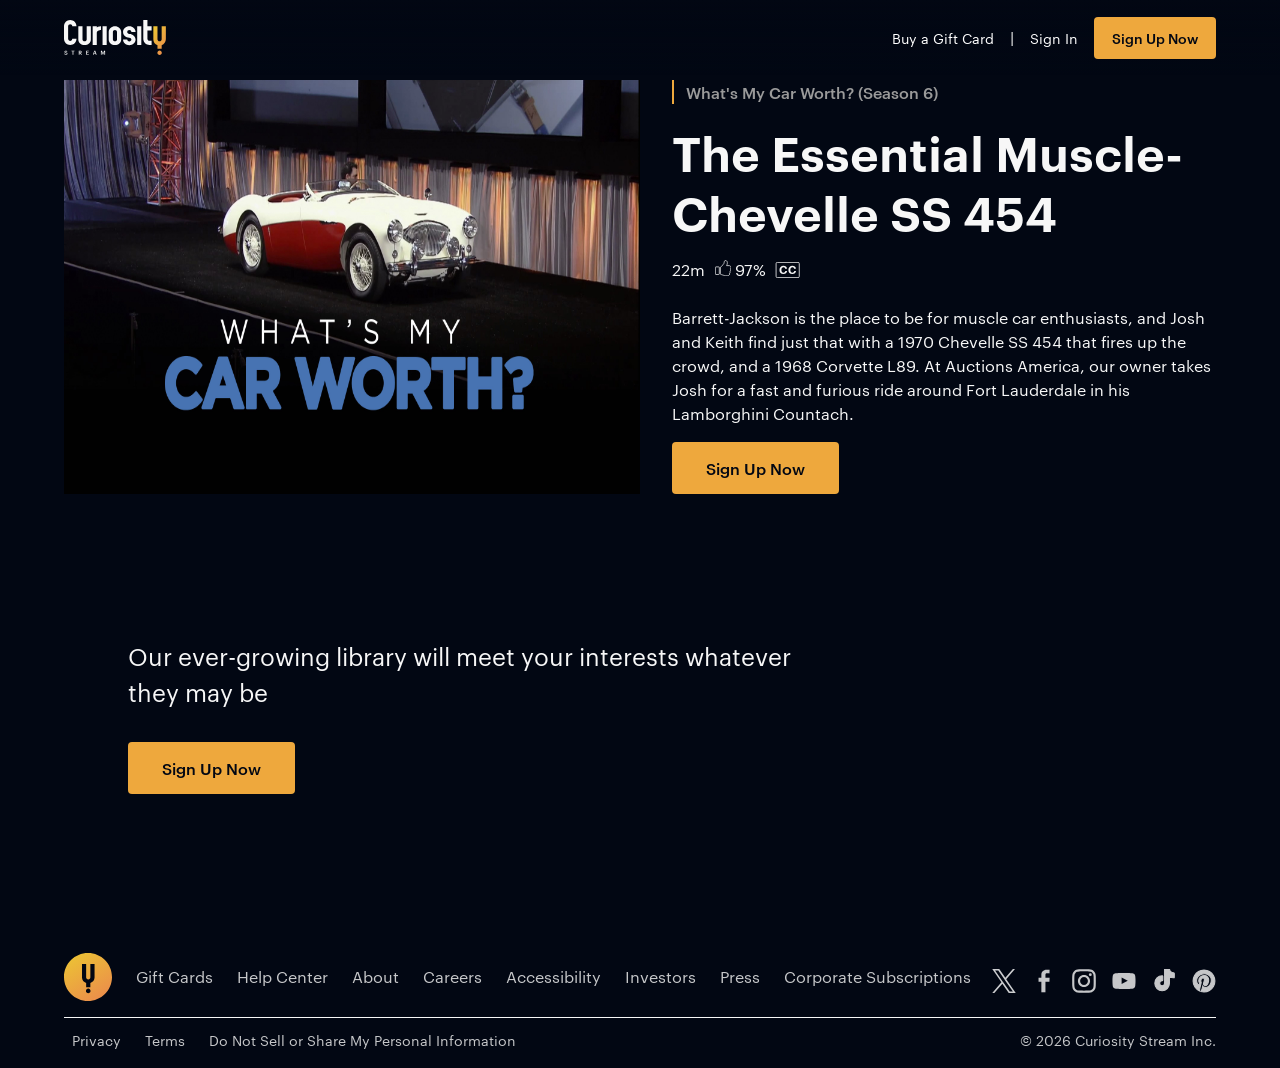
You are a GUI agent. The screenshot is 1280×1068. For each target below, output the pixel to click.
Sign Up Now (1155, 37)
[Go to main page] (115, 37)
